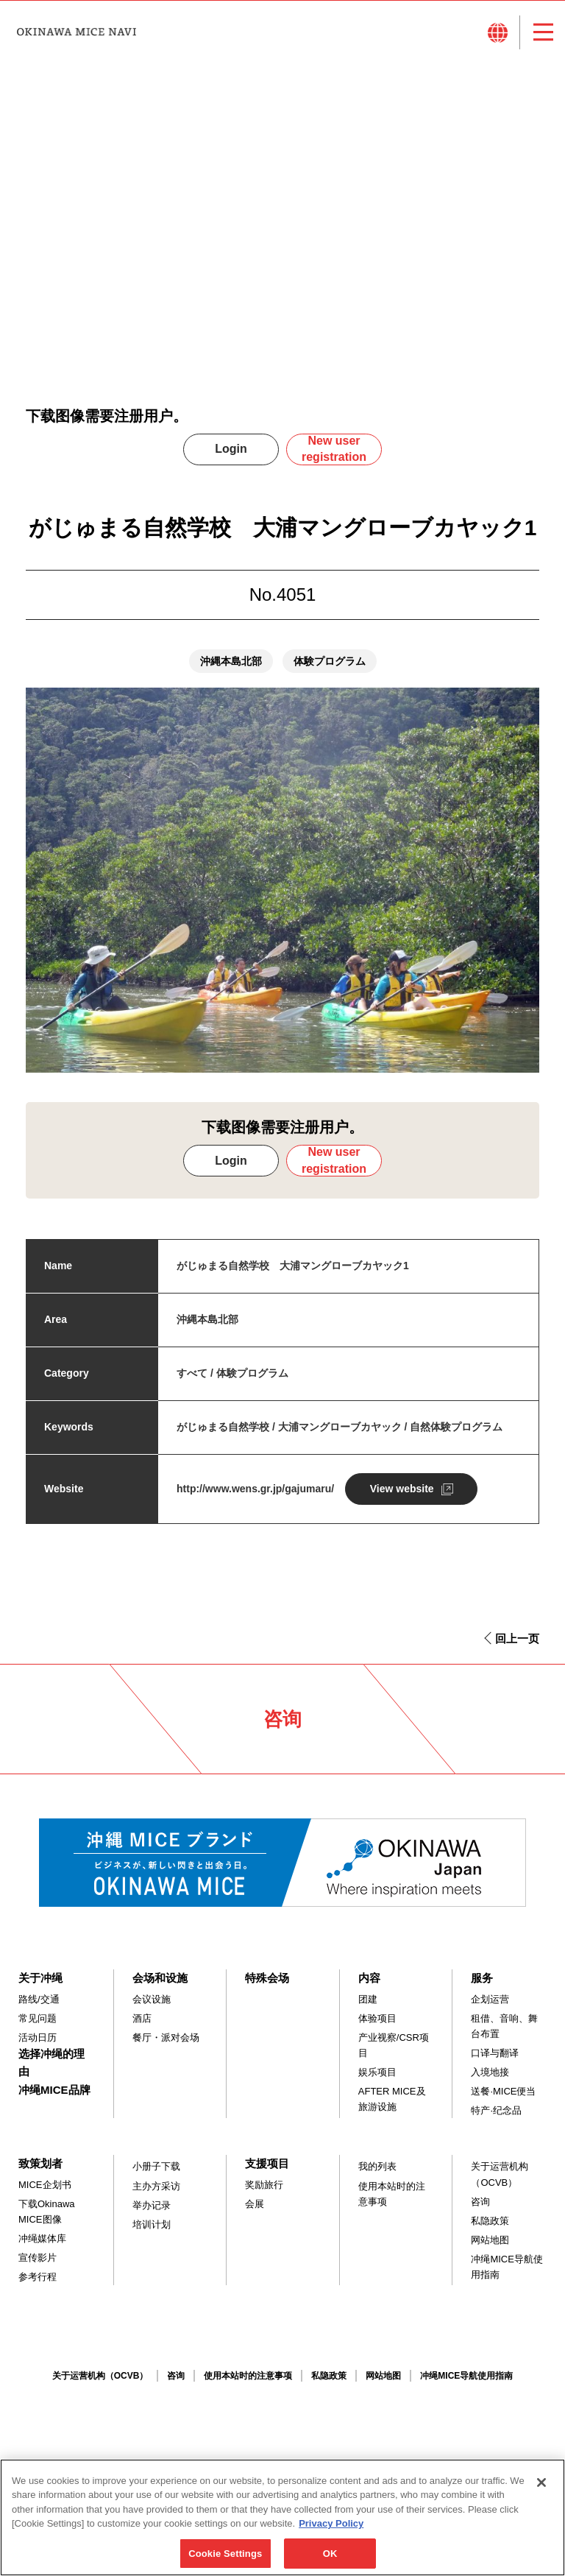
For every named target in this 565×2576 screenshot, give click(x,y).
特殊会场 (267, 1978)
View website (402, 1489)
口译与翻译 (495, 2052)
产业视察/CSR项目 (393, 2045)
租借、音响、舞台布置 (504, 2026)
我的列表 (377, 2166)
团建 (367, 1999)
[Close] (541, 2489)
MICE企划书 (44, 2184)
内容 (369, 1978)
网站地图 (490, 2239)
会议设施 (151, 1999)
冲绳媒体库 (42, 2238)
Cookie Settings (225, 2560)
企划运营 (490, 1999)
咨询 (480, 2201)
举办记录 (151, 2205)
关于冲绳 (40, 1978)
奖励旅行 (264, 2184)
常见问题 (37, 2018)
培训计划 (151, 2224)
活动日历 (37, 2037)
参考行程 (37, 2276)
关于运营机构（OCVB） (499, 2174)
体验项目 (377, 2018)
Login (231, 448)
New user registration (334, 448)
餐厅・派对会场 (165, 2037)
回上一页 (517, 1638)
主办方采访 (156, 2186)
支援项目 (267, 2163)
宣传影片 (37, 2257)
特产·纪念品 (496, 2110)
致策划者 (40, 2163)
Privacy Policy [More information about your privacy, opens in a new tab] (331, 2530)
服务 (482, 1978)
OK (330, 2560)
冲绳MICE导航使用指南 (507, 2267)
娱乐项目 (377, 2072)
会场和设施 (160, 1978)
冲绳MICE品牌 (54, 2089)
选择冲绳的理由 (51, 2062)
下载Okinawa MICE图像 (46, 2211)
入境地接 (490, 2072)
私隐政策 (490, 2220)
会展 (254, 2203)
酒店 (142, 2018)
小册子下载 (156, 2166)
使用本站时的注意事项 (391, 2194)
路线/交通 (39, 1999)
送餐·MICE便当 (503, 2091)
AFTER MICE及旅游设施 (392, 2099)
